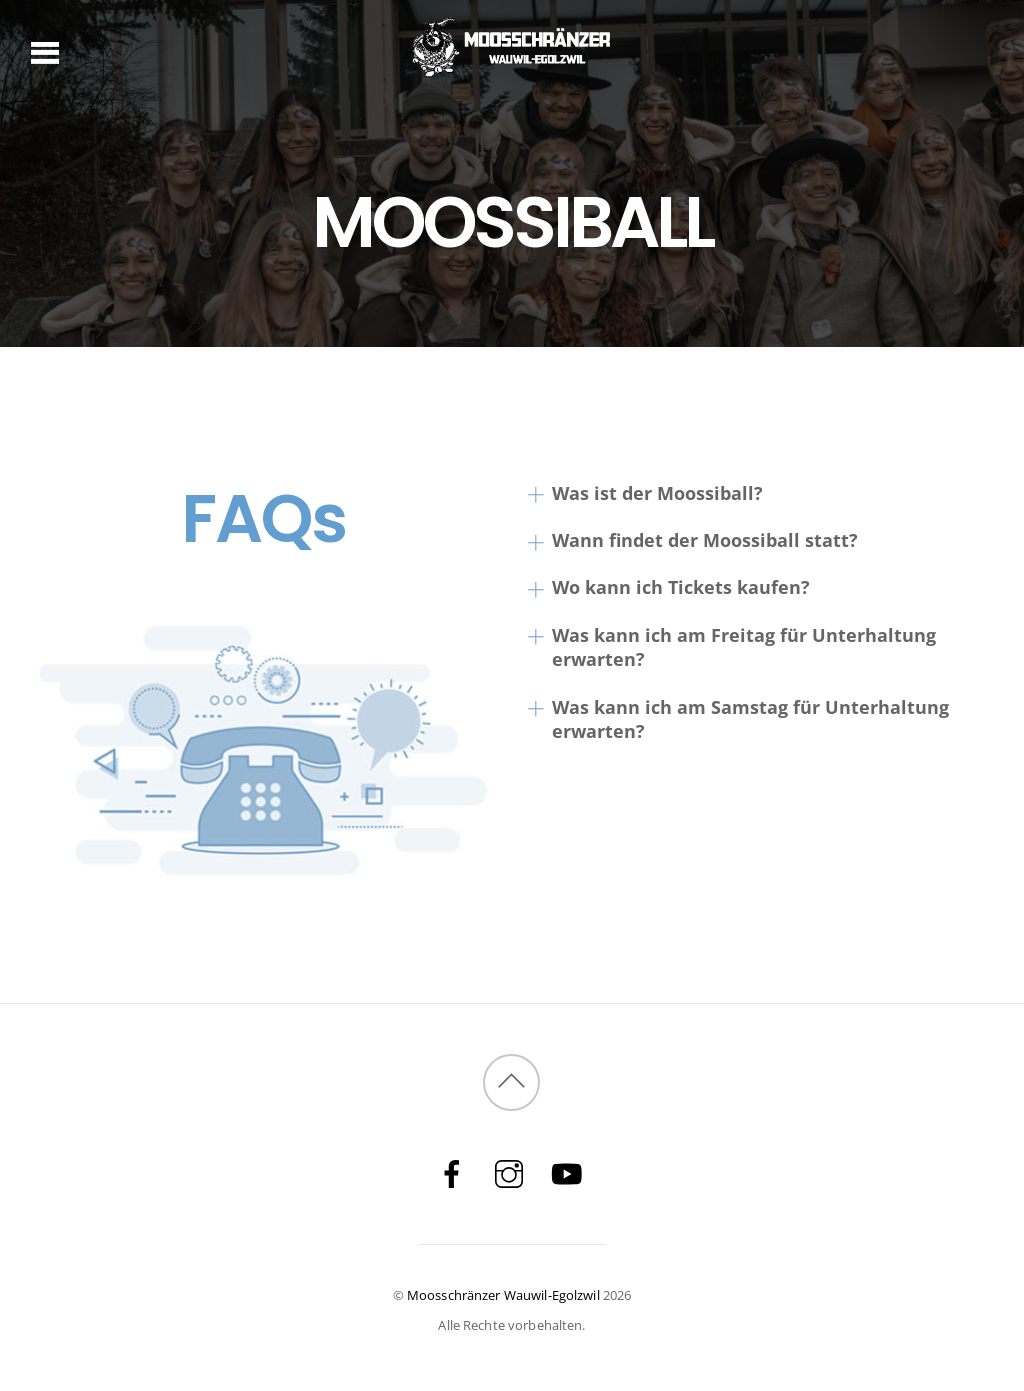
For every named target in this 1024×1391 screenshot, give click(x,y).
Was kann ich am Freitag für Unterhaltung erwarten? (731, 647)
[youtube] (566, 1172)
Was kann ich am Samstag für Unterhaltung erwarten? (738, 719)
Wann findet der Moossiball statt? (692, 540)
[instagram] (509, 1172)
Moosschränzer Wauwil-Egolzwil (503, 1295)
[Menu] (45, 51)
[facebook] (452, 1172)
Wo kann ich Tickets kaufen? (668, 587)
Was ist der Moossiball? (645, 493)
